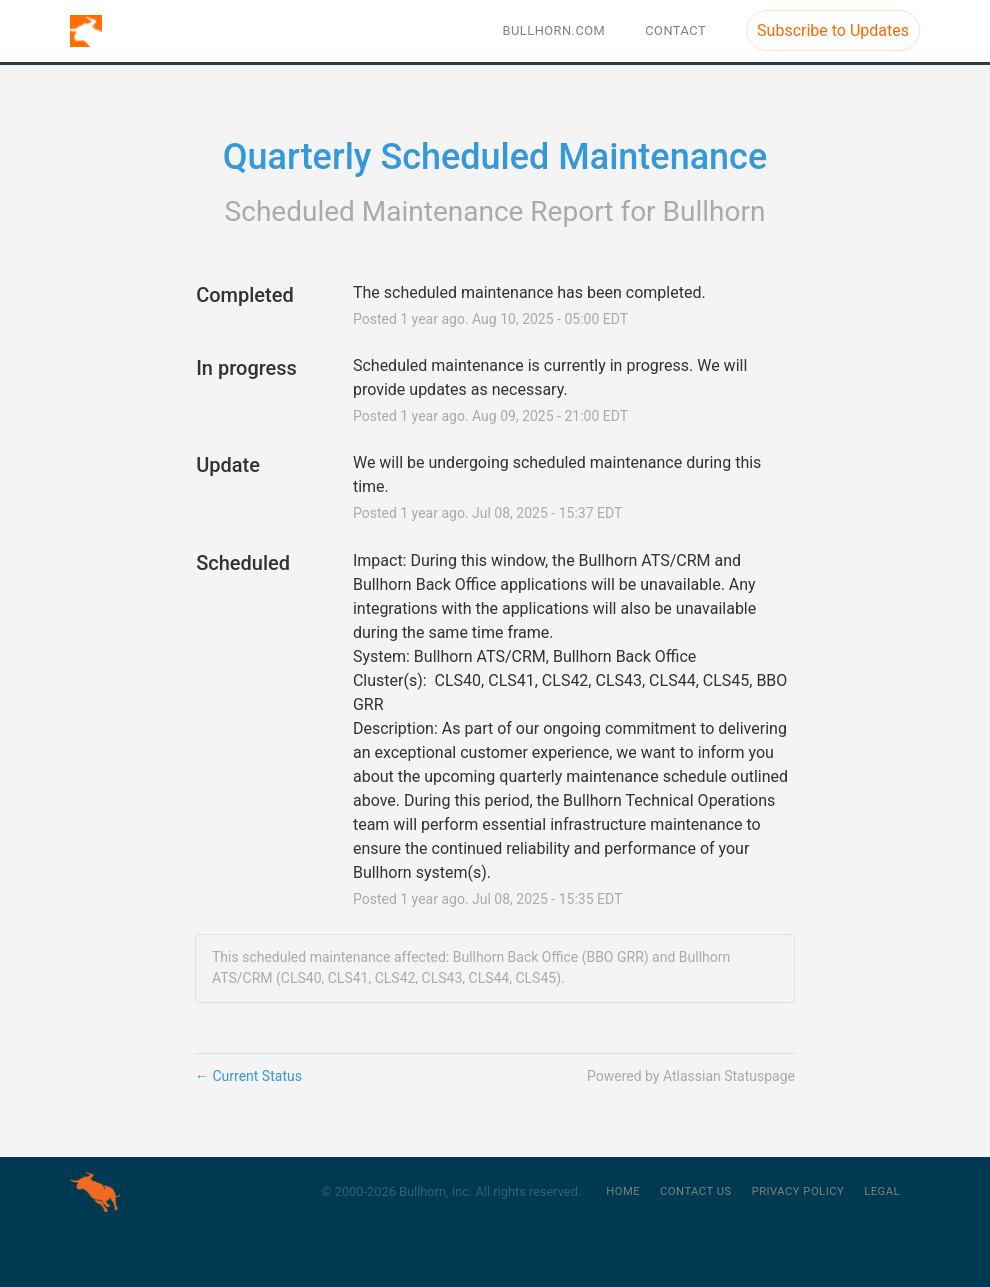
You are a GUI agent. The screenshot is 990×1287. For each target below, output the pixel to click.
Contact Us (696, 1191)
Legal (882, 1191)
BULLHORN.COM (554, 30)
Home (623, 1191)
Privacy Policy (798, 1191)
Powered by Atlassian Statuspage (691, 1076)
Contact (675, 30)
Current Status (248, 1076)
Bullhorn (714, 211)
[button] (833, 30)
